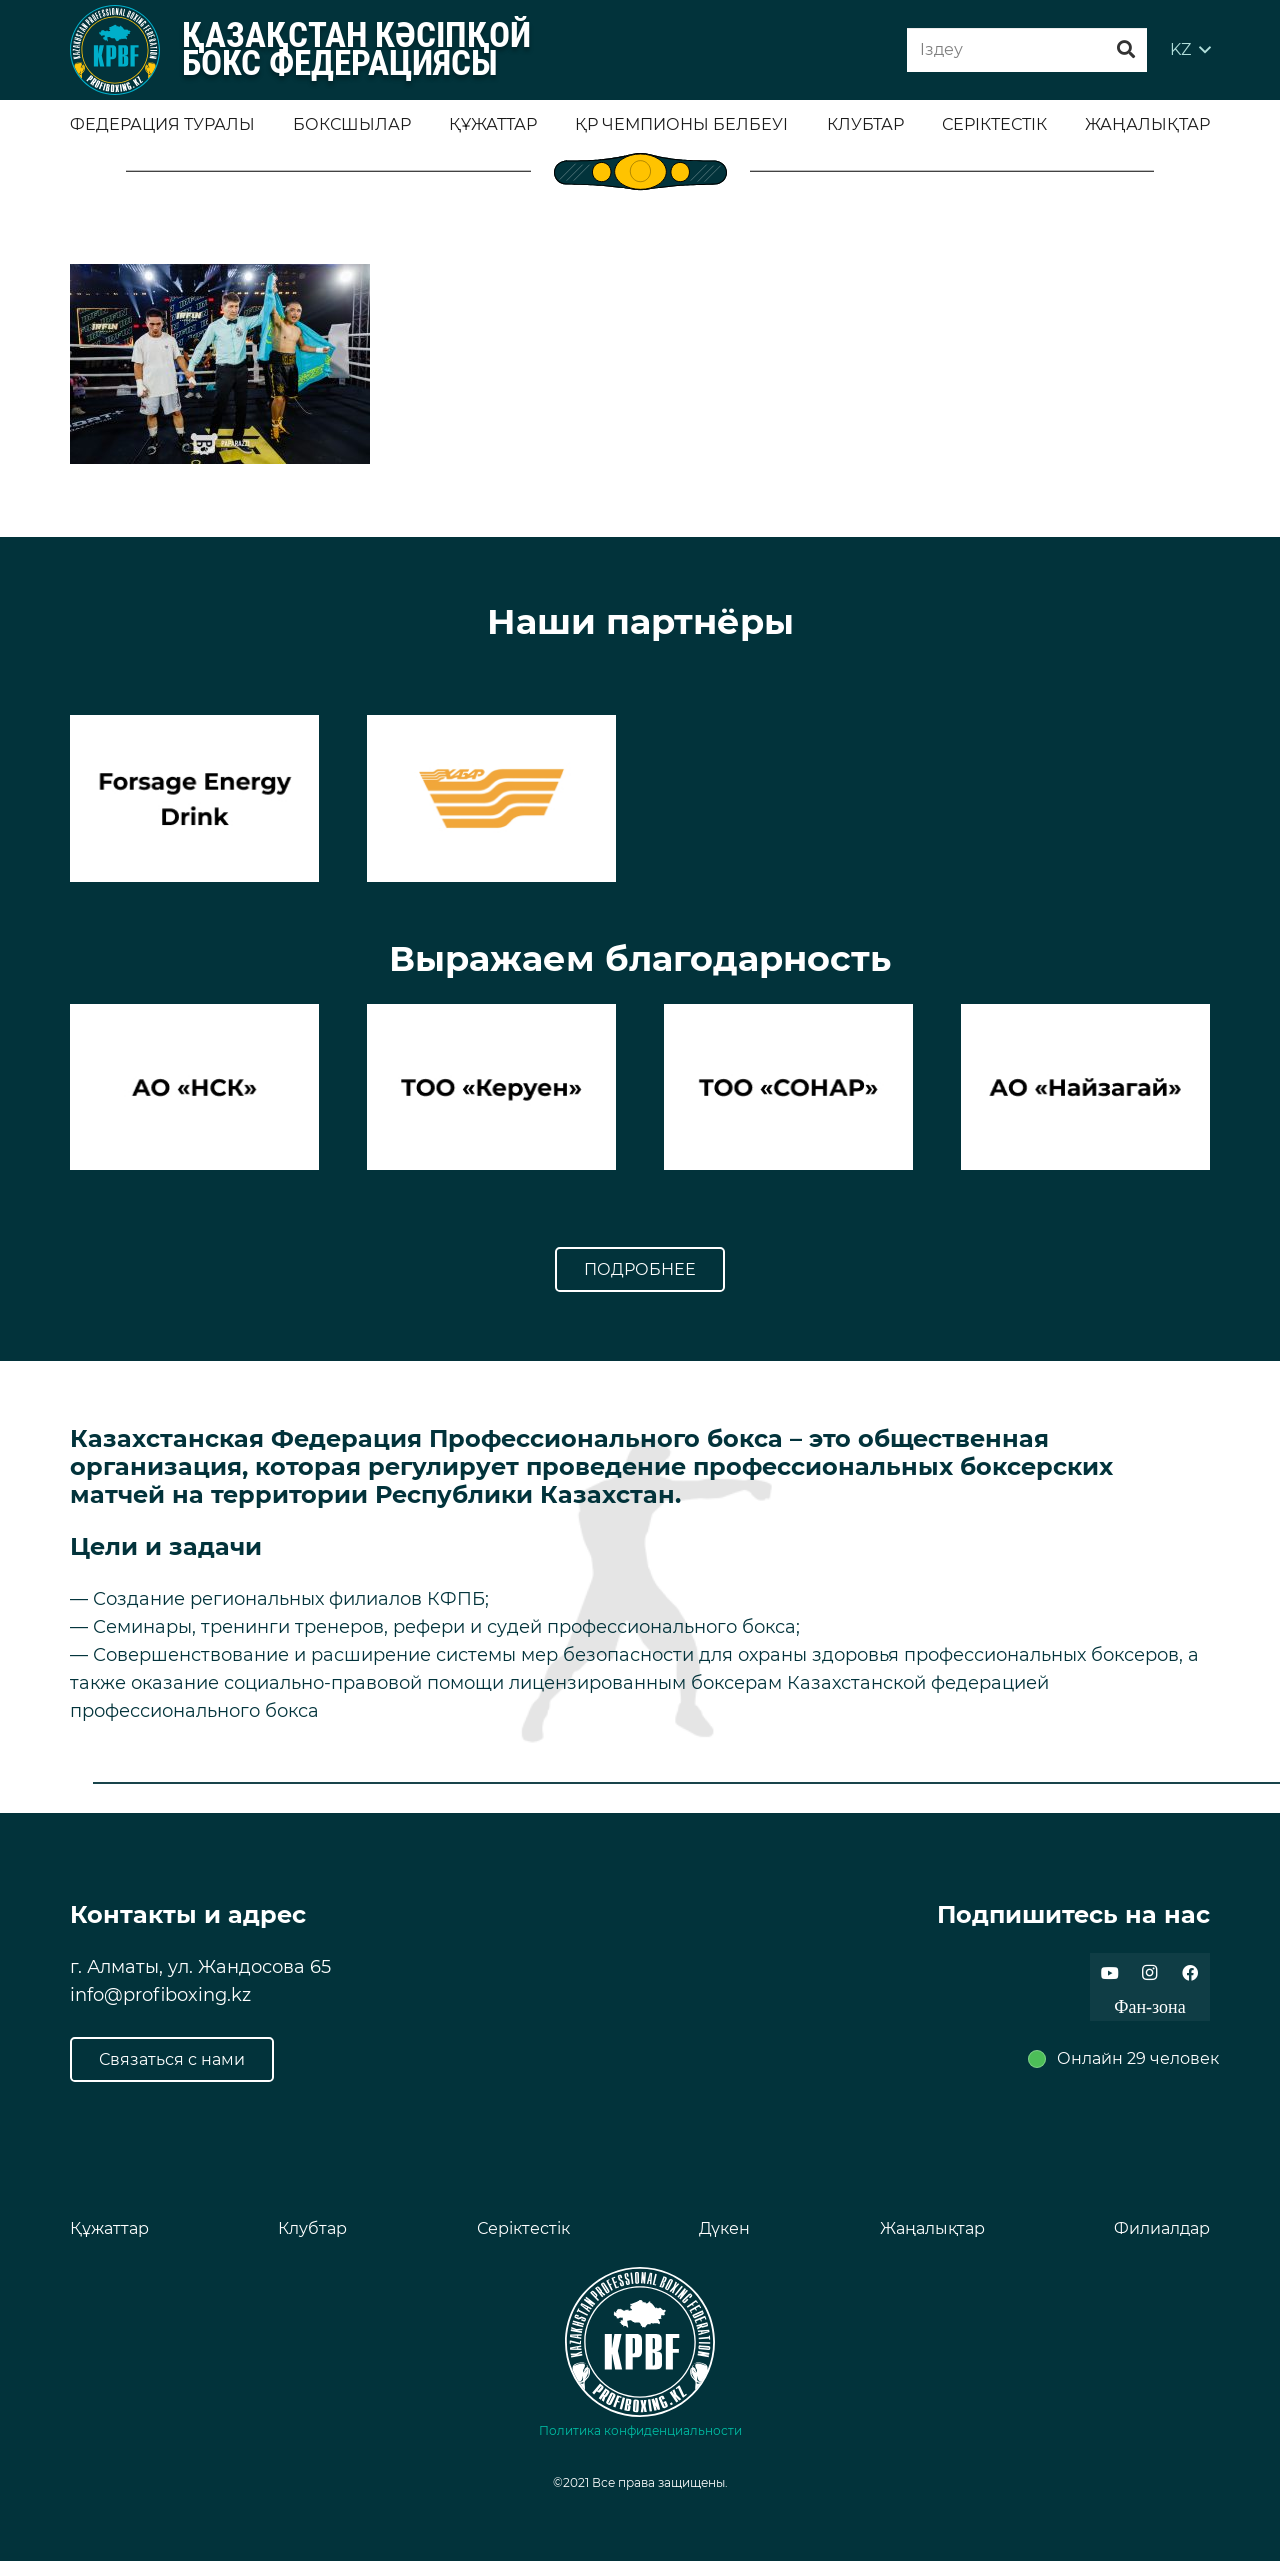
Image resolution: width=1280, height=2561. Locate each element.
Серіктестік (523, 2228)
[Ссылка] (115, 50)
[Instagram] (1150, 1973)
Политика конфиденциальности (640, 2430)
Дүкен (724, 2228)
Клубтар (312, 2228)
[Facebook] (1190, 1973)
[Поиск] (1126, 50)
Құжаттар (109, 2228)
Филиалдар (1162, 2228)
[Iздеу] (1027, 50)
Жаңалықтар (932, 2228)
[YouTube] (1110, 1973)
